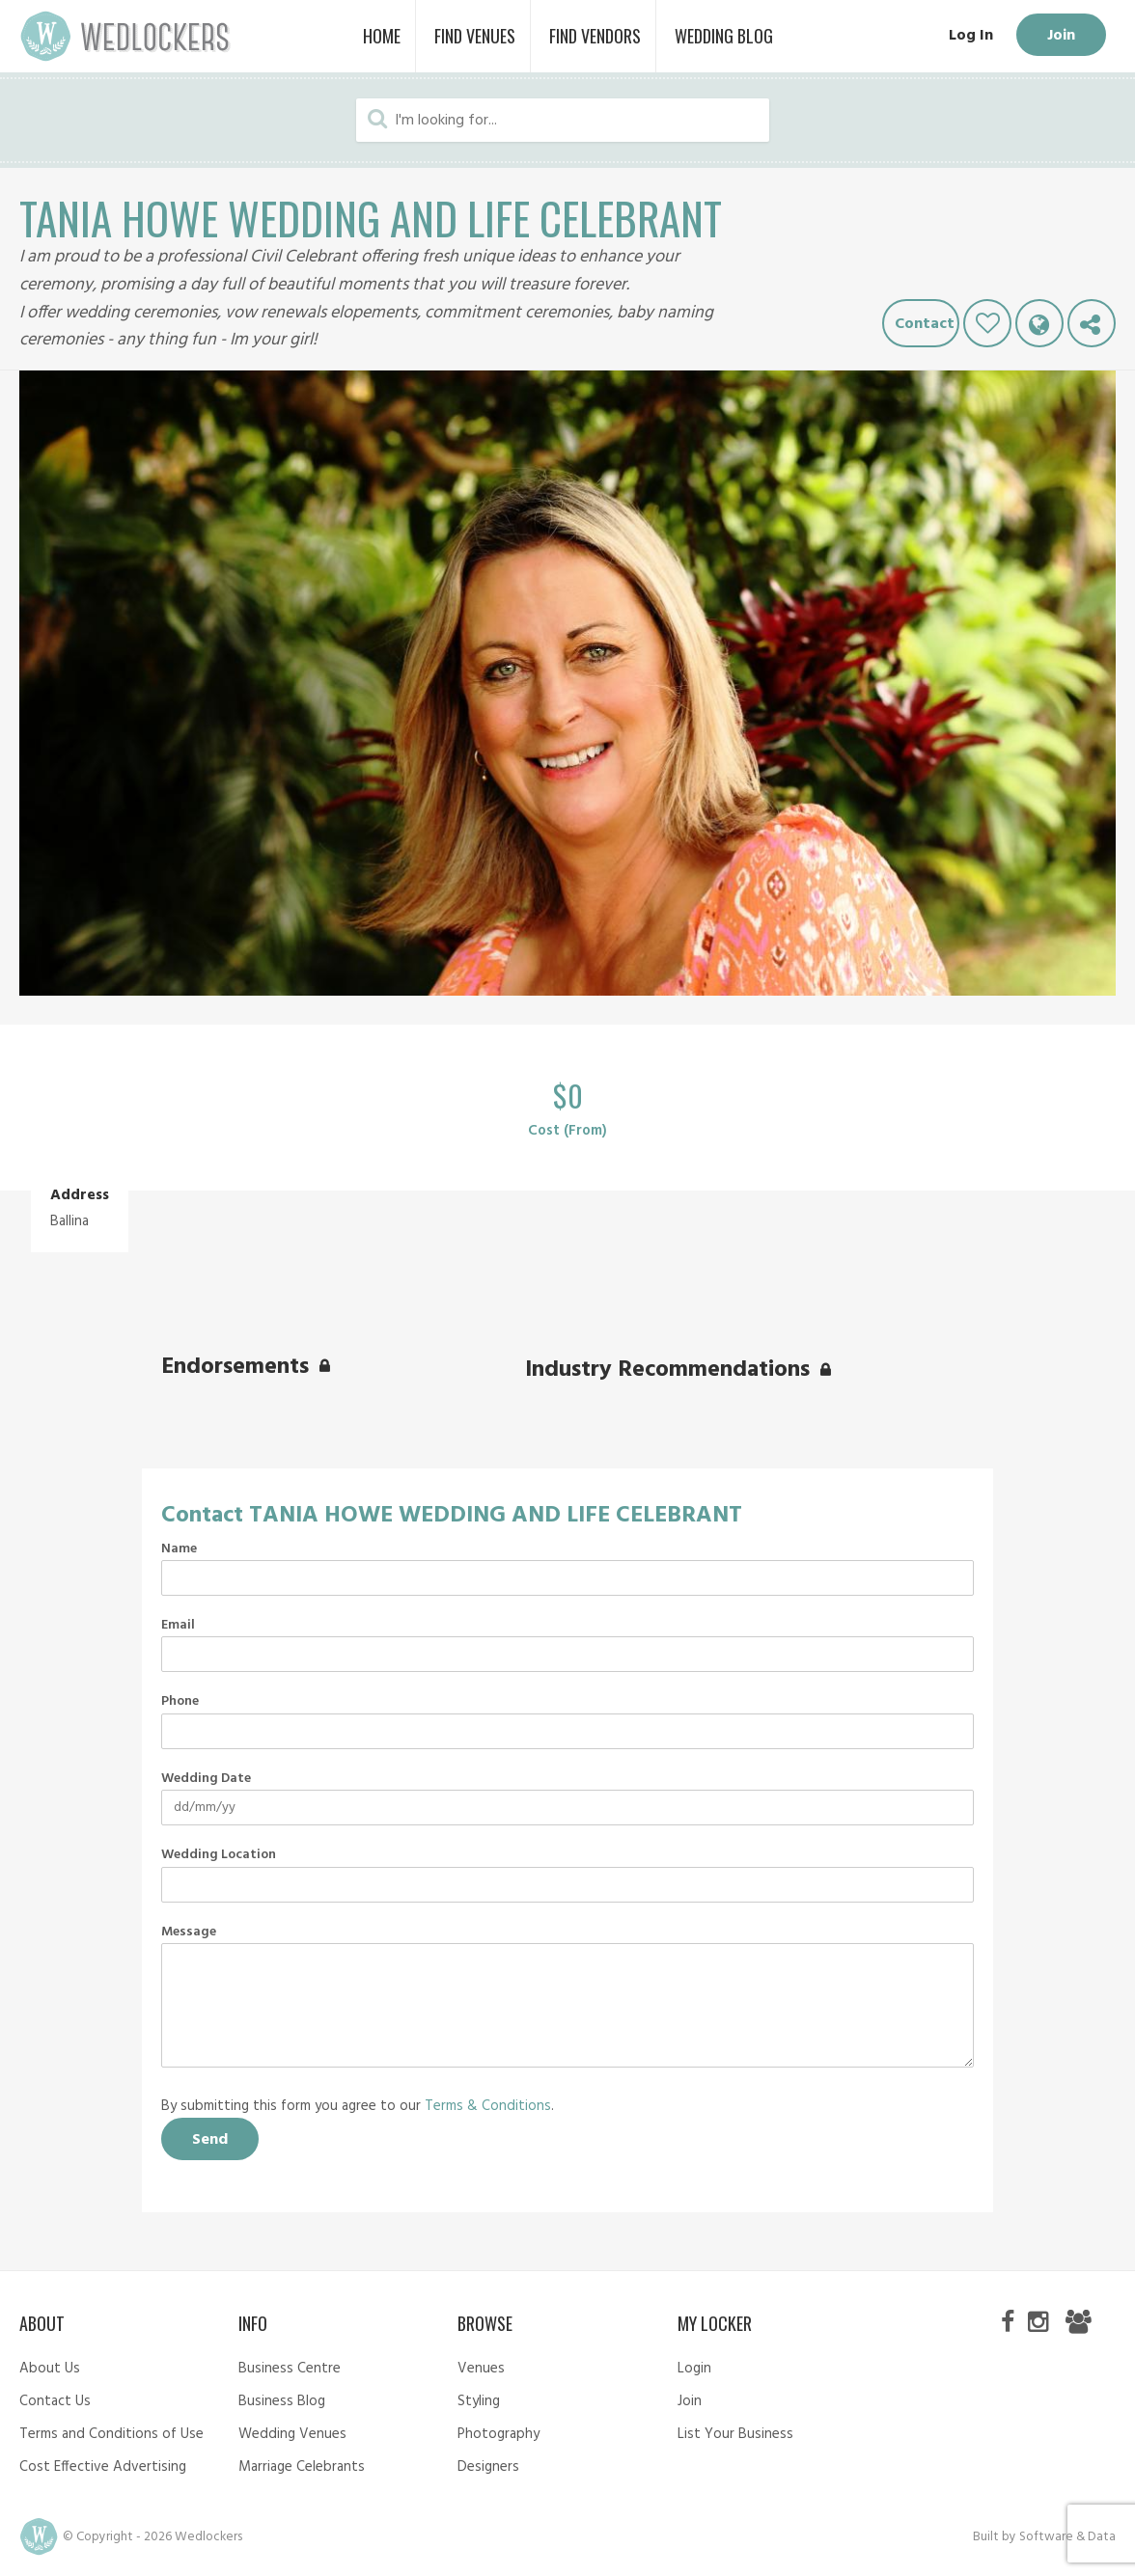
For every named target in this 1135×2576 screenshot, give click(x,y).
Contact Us (55, 2401)
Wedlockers (125, 36)
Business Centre (289, 2368)
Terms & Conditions (488, 2106)
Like (987, 323)
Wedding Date (206, 1779)
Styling (478, 2401)
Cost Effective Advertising (102, 2467)
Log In (971, 35)
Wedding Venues (292, 2434)
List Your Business (735, 2434)
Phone (180, 1702)
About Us (49, 2368)
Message (188, 1932)
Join (1061, 35)
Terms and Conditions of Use (111, 2434)
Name (179, 1549)
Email (178, 1625)
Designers (488, 2467)
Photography (498, 2434)
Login (694, 2368)
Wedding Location (218, 1855)
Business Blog (281, 2401)
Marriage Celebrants (301, 2467)
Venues (481, 2368)
